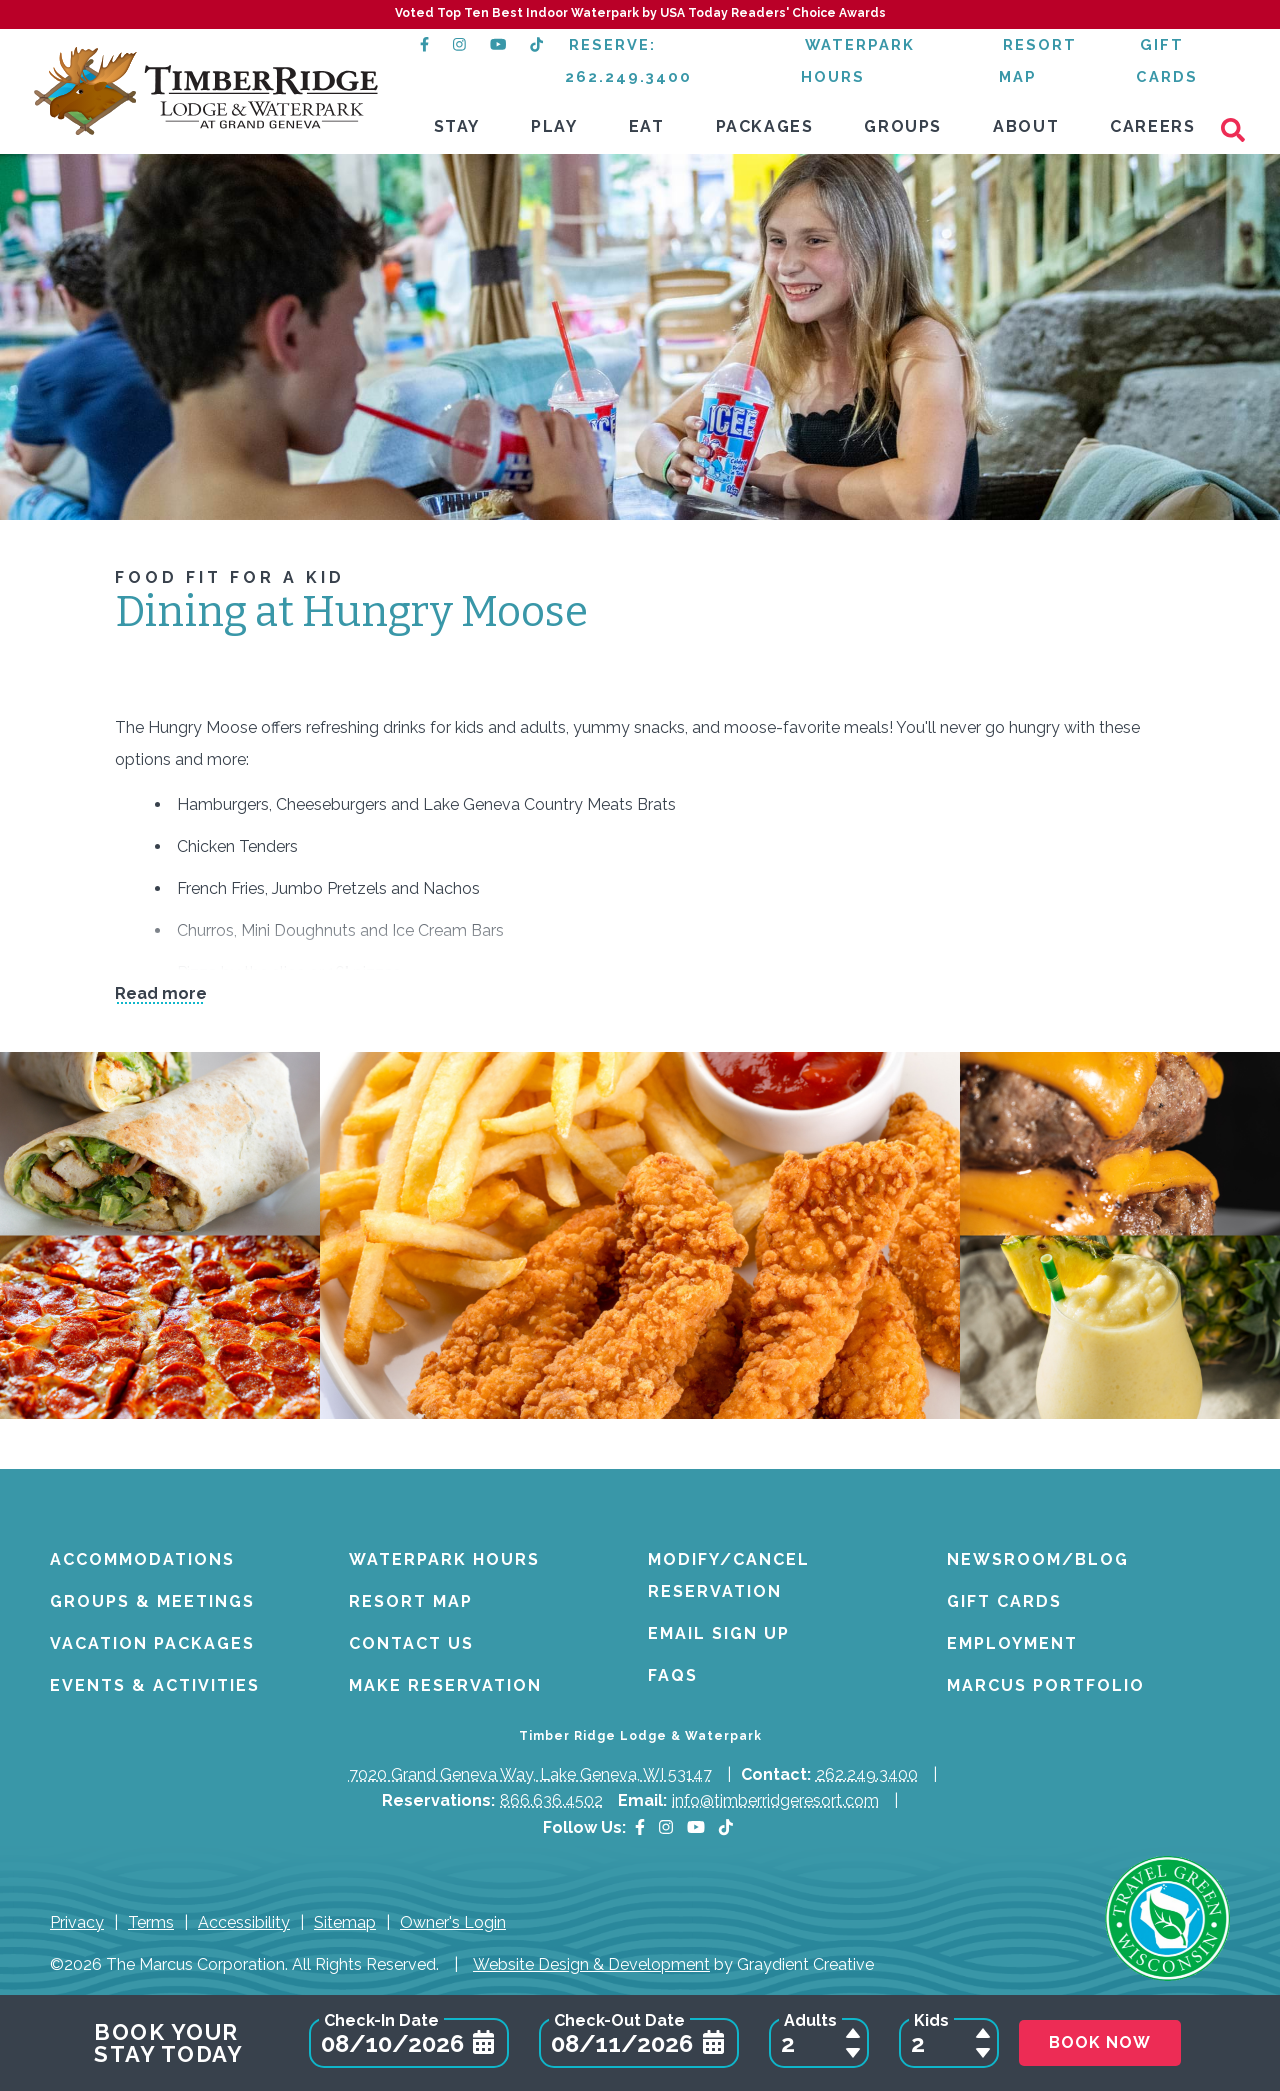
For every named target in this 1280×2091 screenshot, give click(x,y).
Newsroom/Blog (1038, 1559)
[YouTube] (696, 1827)
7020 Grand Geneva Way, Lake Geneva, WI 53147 (530, 1774)
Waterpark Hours (444, 1559)
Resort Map (411, 1601)
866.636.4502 (551, 1800)
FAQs (673, 1675)
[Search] (1240, 127)
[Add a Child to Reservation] (983, 2033)
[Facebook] (640, 1827)
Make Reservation (445, 1685)
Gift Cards (1004, 1601)
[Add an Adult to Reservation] (853, 2033)
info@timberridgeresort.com (775, 1800)
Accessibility (244, 1922)
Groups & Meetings (152, 1601)
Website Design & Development (591, 1964)
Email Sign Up (719, 1633)
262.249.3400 (867, 1774)
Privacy (77, 1922)
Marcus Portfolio (1046, 1685)
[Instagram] (666, 1827)
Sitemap (345, 1922)
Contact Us (411, 1643)
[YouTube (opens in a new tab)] (498, 44)
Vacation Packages (152, 1643)
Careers (1152, 126)
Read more (161, 994)
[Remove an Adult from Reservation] (853, 2053)
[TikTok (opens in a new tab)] (537, 44)
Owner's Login (453, 1922)
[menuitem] (457, 127)
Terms (151, 1922)
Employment (1012, 1643)
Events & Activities (155, 1685)
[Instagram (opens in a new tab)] (459, 44)
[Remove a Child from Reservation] (983, 2053)
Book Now (1100, 2042)
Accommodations (142, 1559)
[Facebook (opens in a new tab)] (424, 44)
